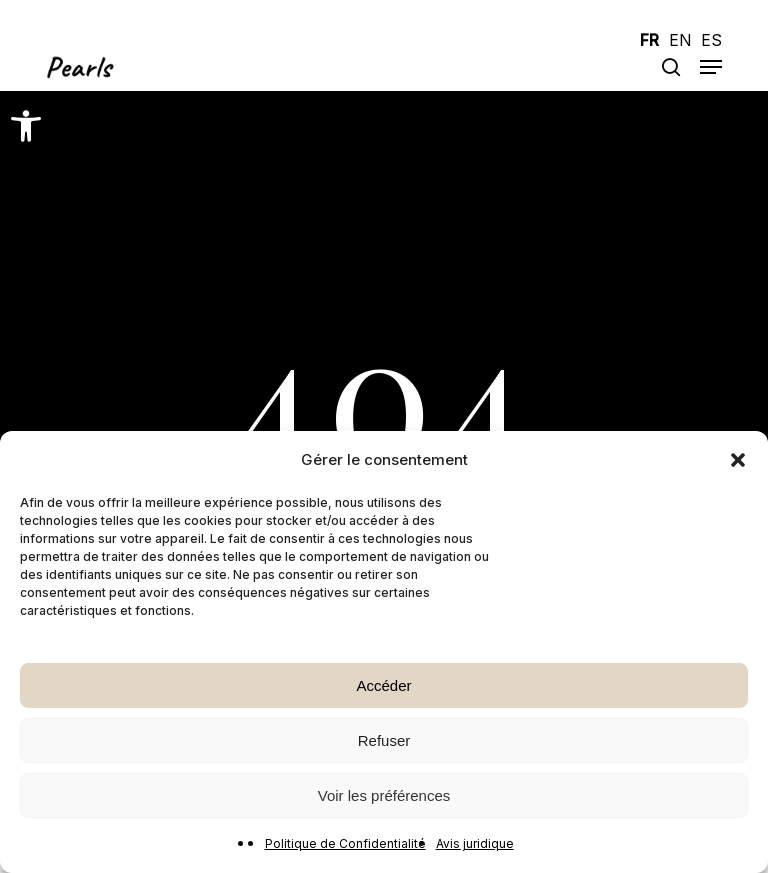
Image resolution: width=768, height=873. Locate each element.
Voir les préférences (384, 795)
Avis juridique (475, 843)
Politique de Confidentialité (345, 843)
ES (711, 41)
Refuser (384, 740)
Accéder (383, 685)
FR (648, 41)
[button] (26, 126)
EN (679, 41)
